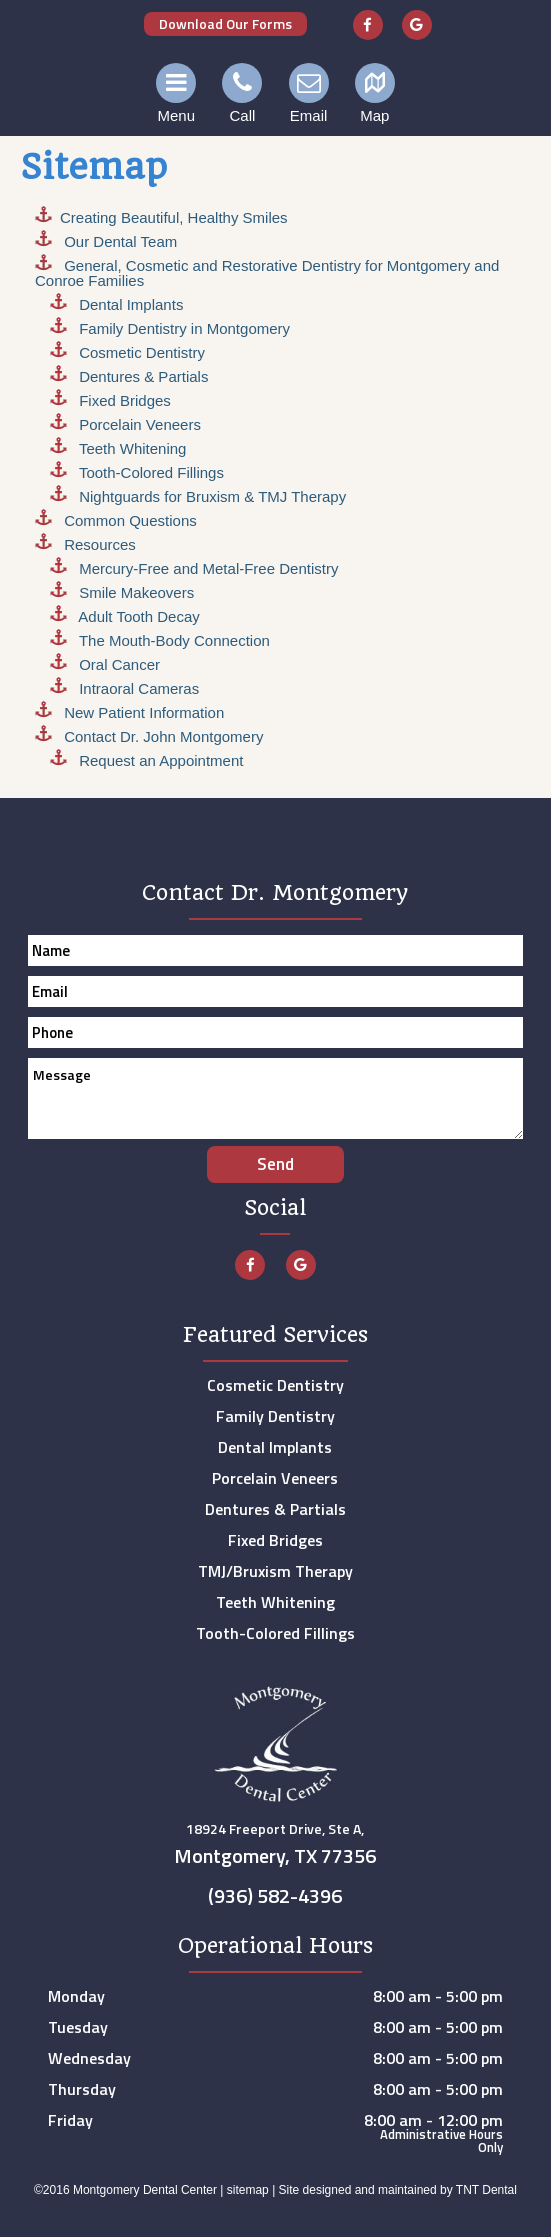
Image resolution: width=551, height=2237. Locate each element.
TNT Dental (486, 2190)
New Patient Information (142, 712)
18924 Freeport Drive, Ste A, (276, 1847)
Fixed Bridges (123, 400)
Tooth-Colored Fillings (149, 472)
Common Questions (128, 520)
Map (375, 93)
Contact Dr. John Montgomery (161, 736)
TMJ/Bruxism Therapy (275, 1571)
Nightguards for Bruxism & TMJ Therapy (210, 496)
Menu (176, 93)
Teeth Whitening (130, 448)
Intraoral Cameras (137, 688)
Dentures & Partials (141, 376)
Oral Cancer (117, 664)
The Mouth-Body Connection (172, 640)
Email (309, 93)
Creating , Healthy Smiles (174, 217)
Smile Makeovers (134, 592)
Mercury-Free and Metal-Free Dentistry (206, 568)
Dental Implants (129, 304)
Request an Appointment (159, 760)
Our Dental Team (118, 241)
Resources (98, 544)
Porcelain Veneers (138, 424)
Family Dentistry (275, 1416)
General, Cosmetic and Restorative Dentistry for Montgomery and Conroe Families (267, 273)
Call (242, 93)
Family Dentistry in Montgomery (182, 328)
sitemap (248, 2190)
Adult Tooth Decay (137, 616)
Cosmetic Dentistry (140, 352)
